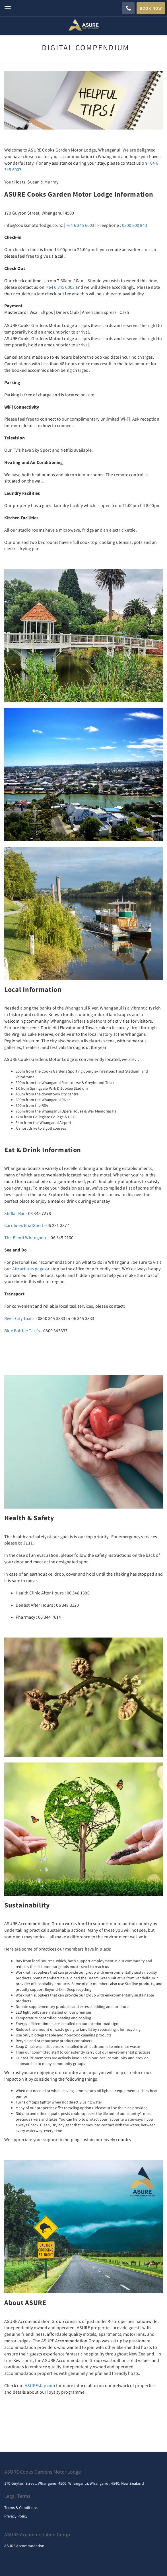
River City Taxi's (19, 1318)
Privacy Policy (16, 2516)
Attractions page (28, 1268)
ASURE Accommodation (24, 2545)
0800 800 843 (134, 225)
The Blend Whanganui (26, 1237)
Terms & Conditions (21, 2507)
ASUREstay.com (40, 2385)
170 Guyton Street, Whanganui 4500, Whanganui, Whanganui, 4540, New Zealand (74, 2483)
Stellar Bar (15, 1213)
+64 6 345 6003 (80, 225)
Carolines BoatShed (23, 1225)
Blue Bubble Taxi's (22, 1330)
